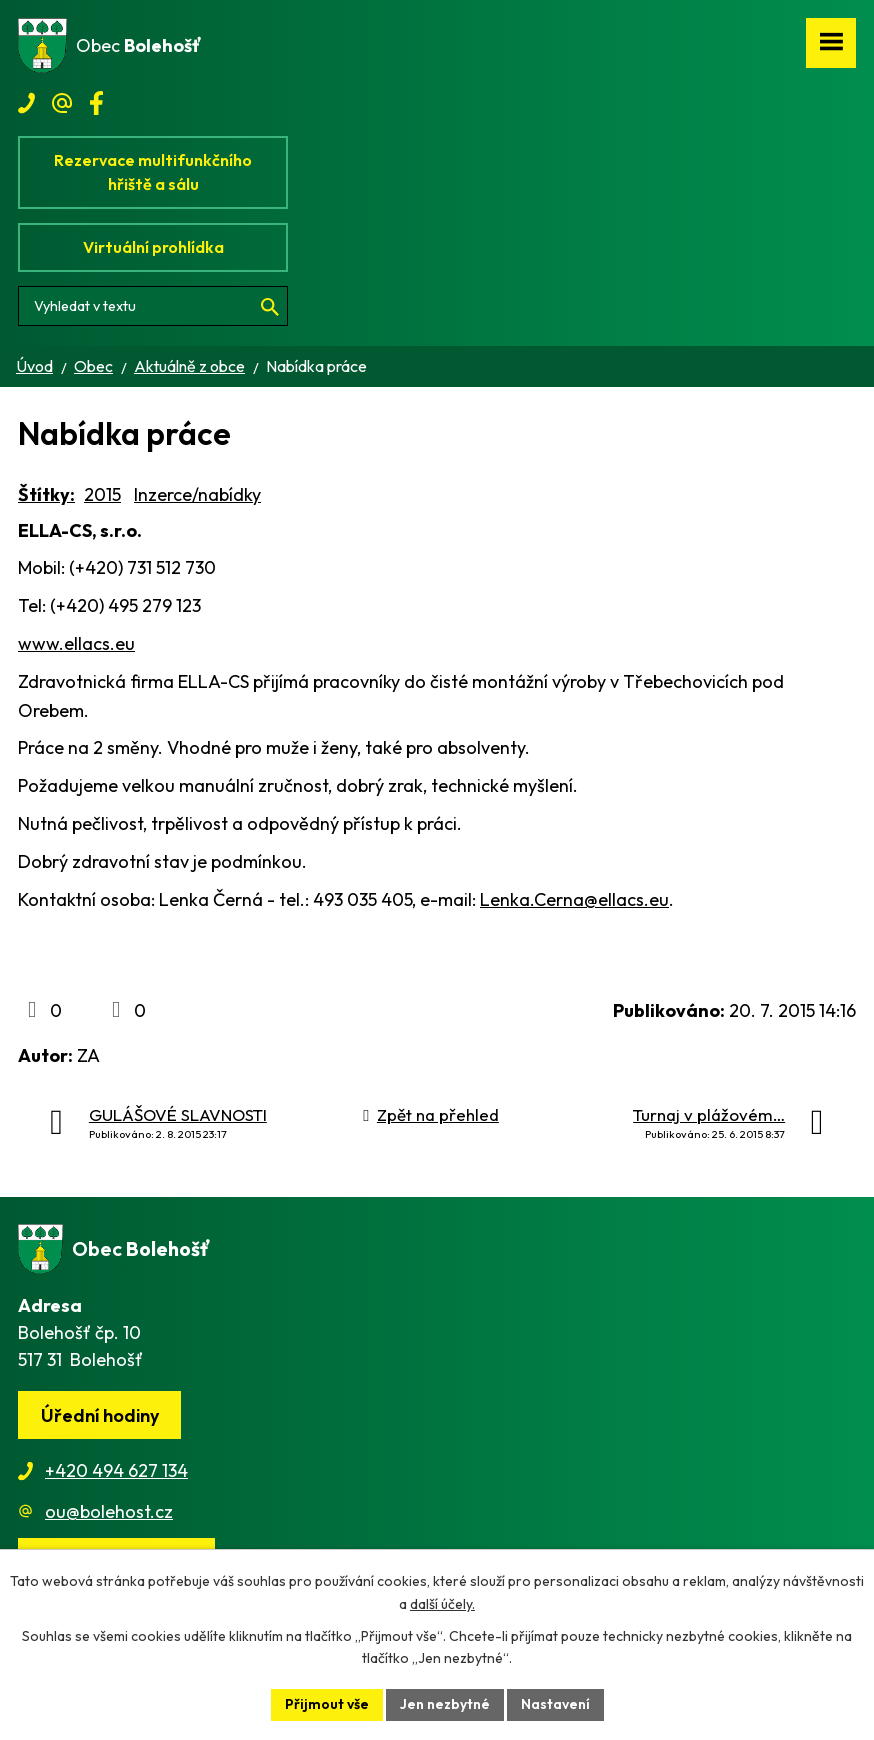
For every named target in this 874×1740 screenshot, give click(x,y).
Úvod (34, 366)
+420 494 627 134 (116, 1470)
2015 (102, 494)
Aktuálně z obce (189, 366)
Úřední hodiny (100, 1415)
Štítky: (46, 494)
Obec (93, 366)
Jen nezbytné (445, 1704)
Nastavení (555, 1704)
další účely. (442, 1604)
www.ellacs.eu (76, 643)
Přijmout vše (327, 1704)
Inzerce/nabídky (197, 494)
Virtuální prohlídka (153, 247)
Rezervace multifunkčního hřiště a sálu (153, 172)
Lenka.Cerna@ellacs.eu (574, 899)
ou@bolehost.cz (109, 1511)
